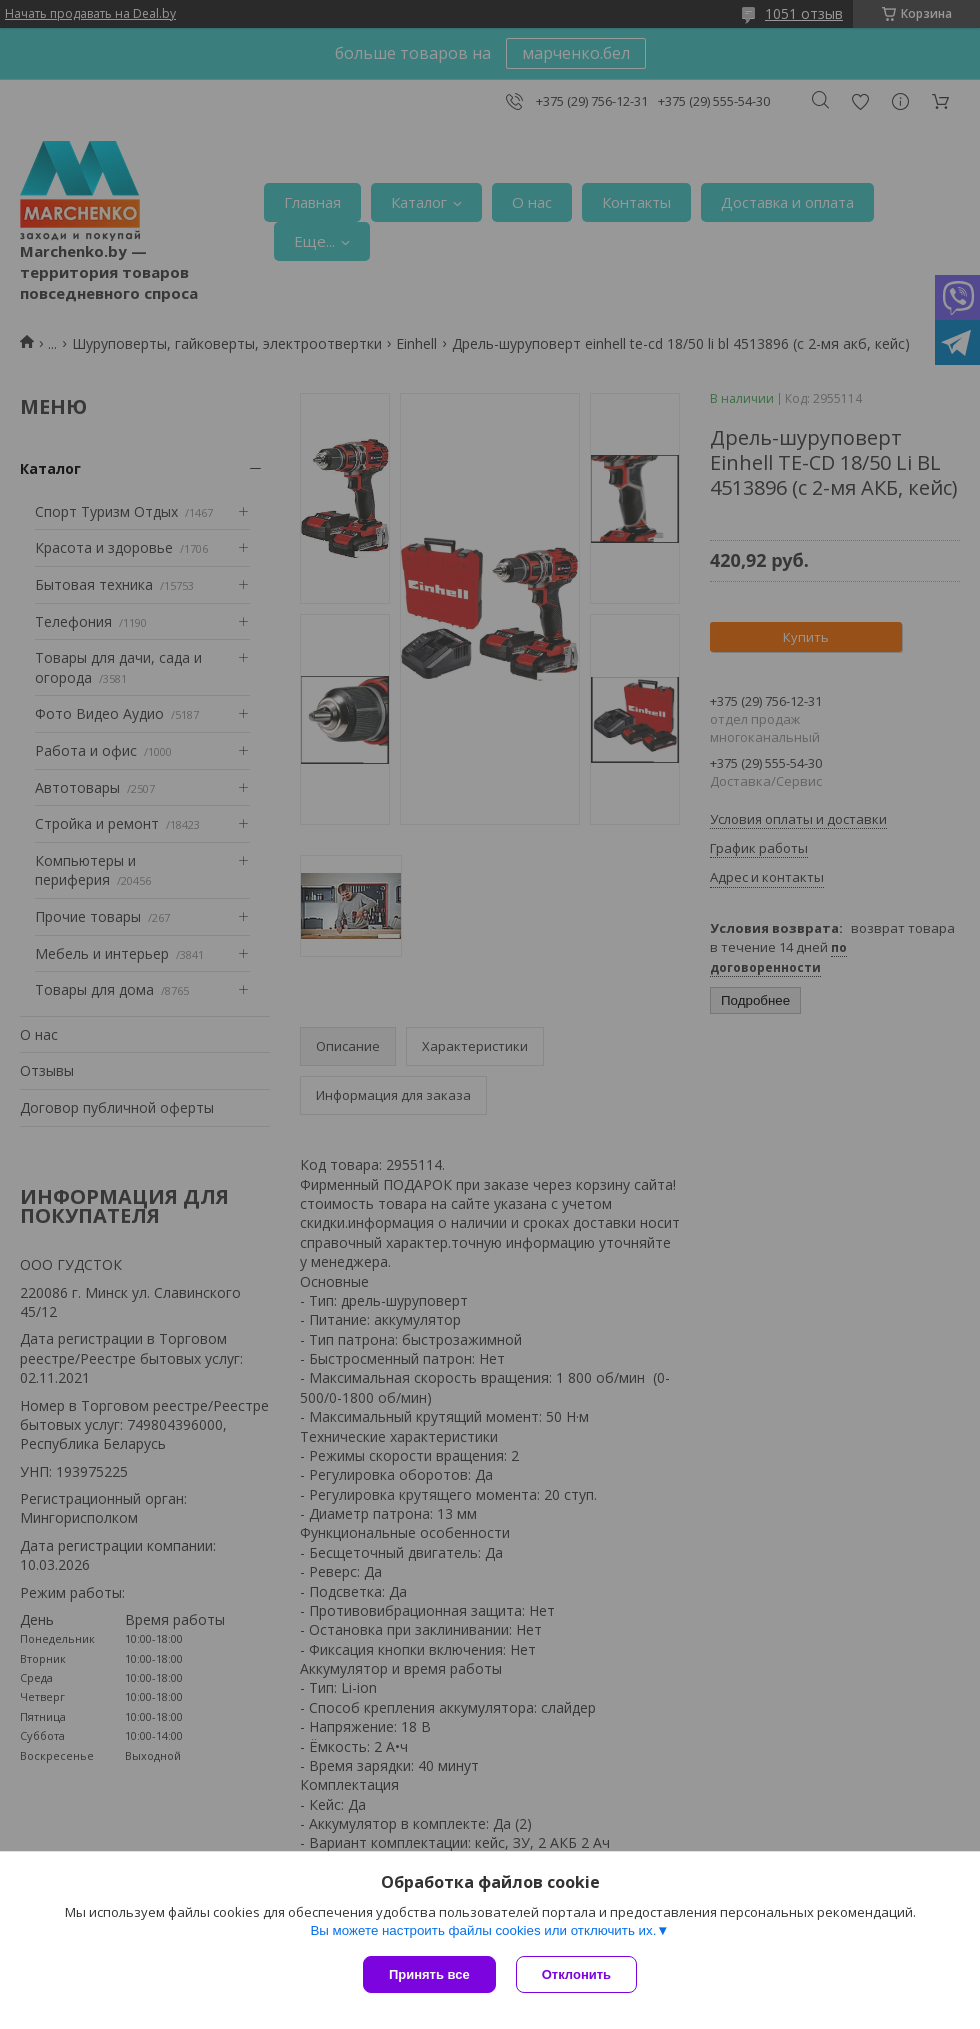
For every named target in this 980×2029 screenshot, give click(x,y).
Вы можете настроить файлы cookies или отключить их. (483, 1930)
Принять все (429, 1974)
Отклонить (576, 1974)
